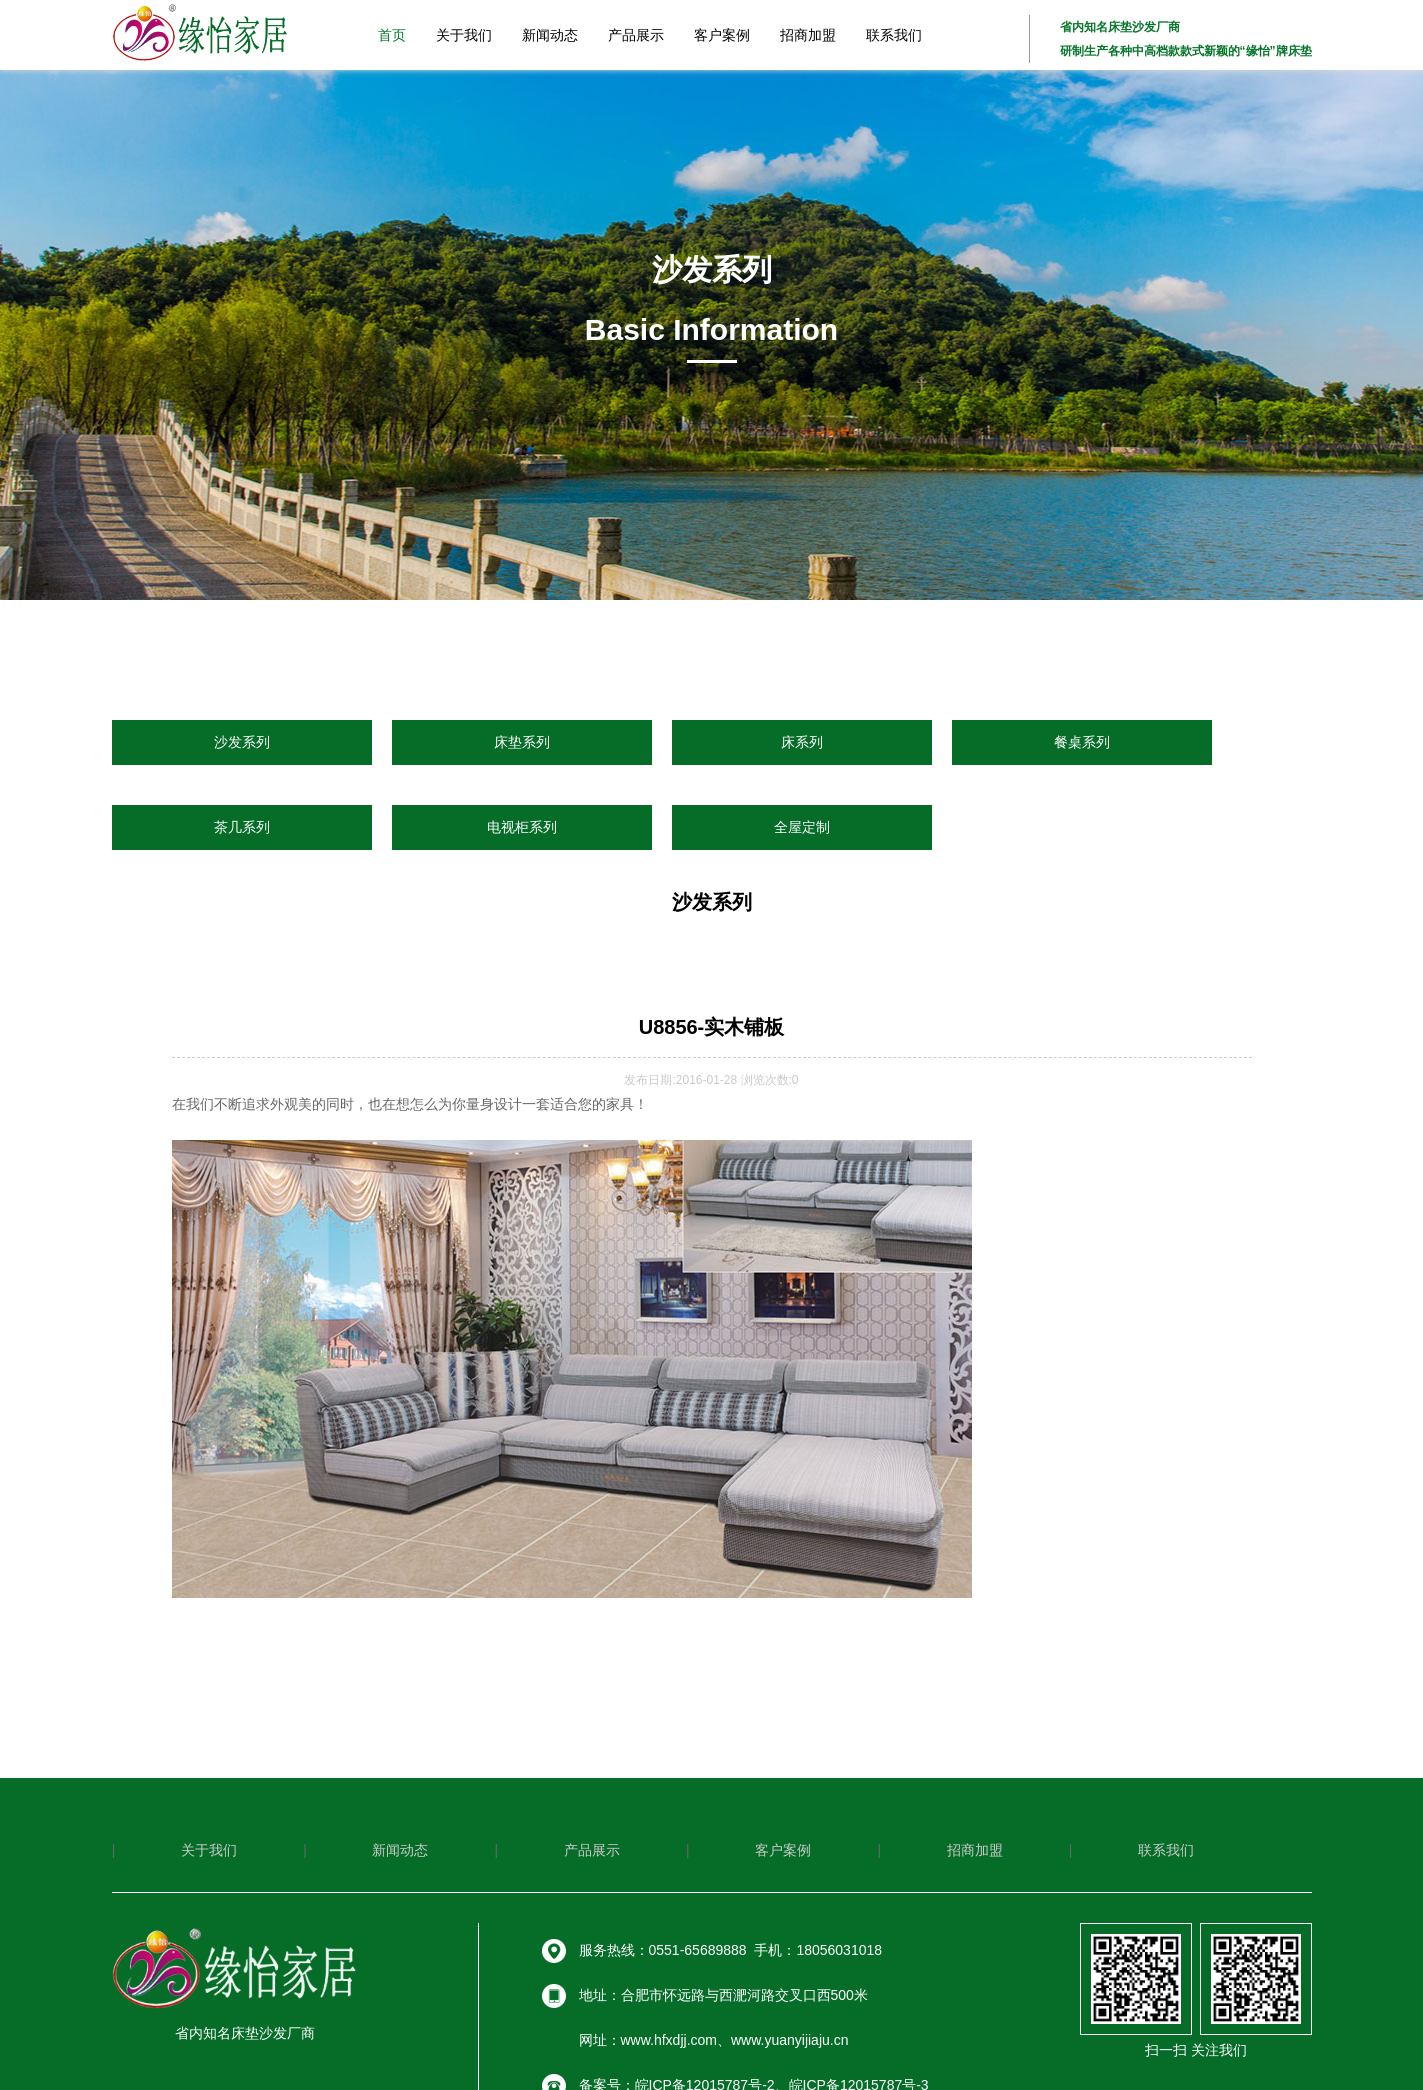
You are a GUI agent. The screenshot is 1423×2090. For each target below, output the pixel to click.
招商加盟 (808, 35)
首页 (392, 35)
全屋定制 (802, 827)
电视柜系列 (522, 827)
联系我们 (894, 35)
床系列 (802, 742)
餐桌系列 (1082, 742)
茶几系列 (242, 827)
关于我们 (464, 35)
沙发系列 (242, 742)
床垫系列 (522, 742)
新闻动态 (550, 35)
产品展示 (636, 35)
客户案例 (722, 35)
